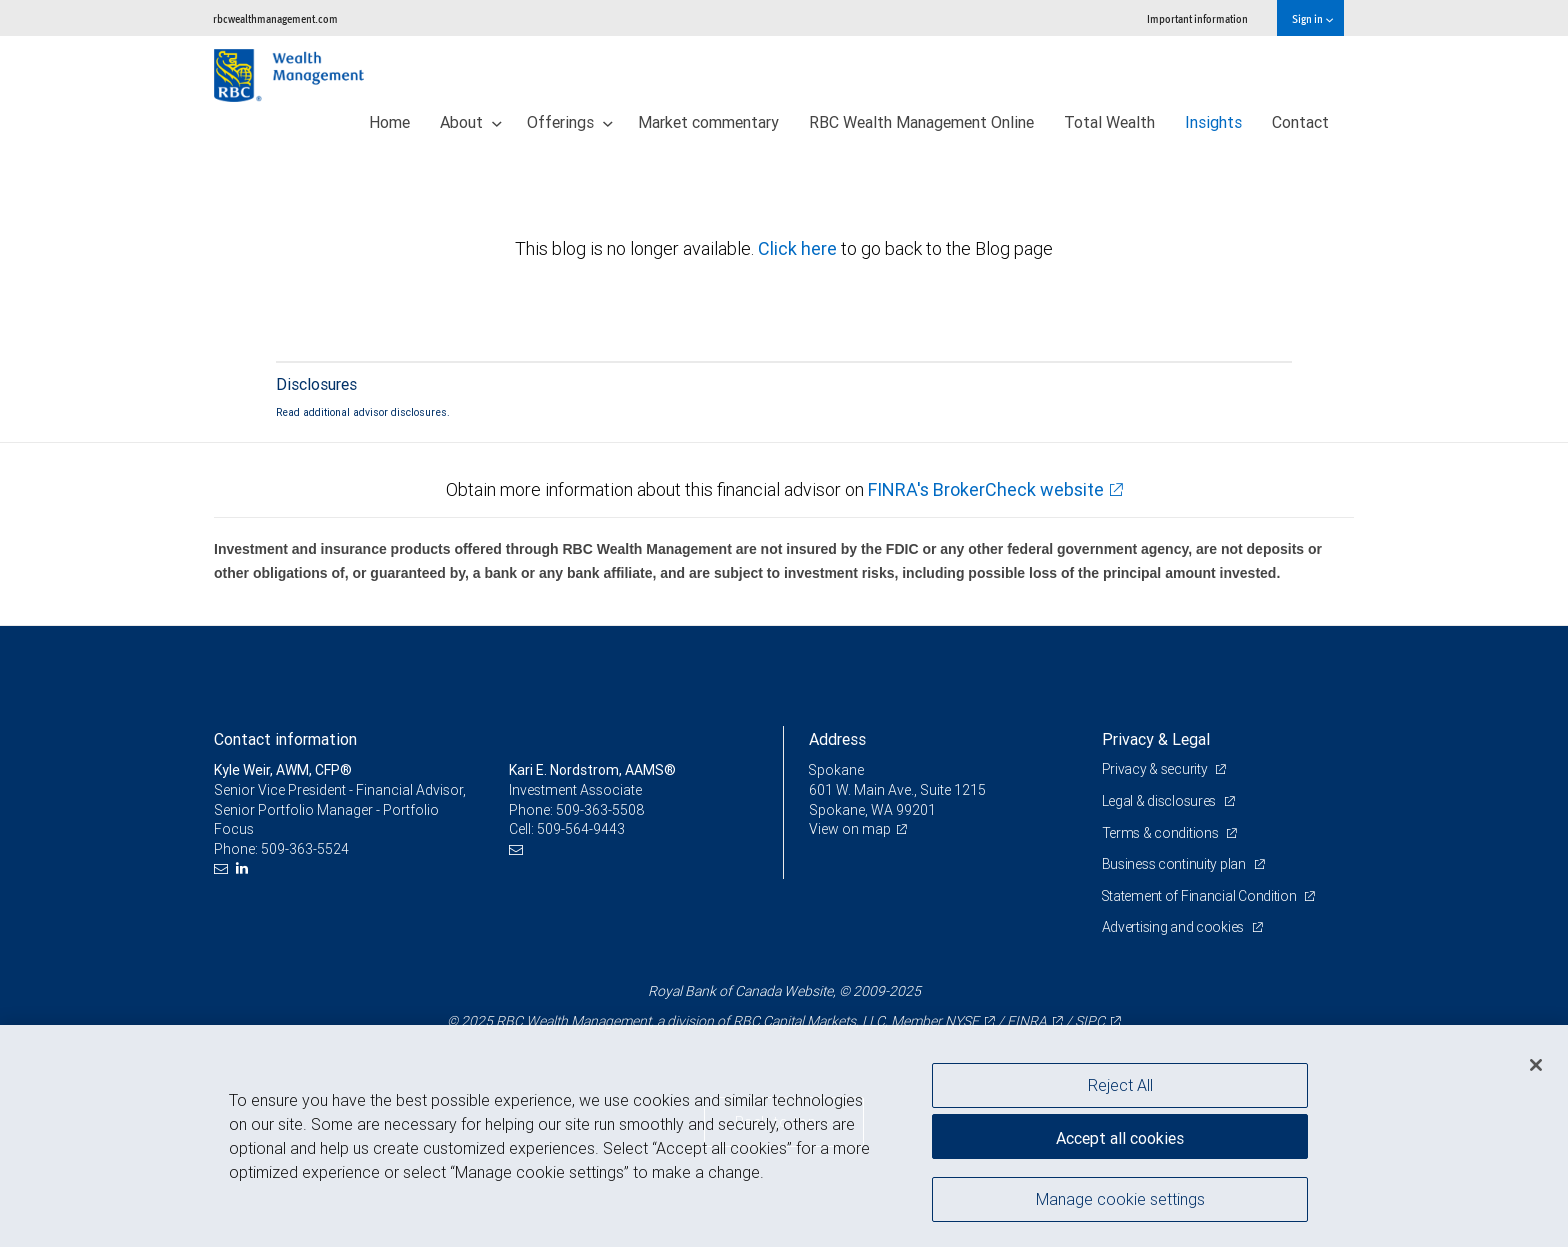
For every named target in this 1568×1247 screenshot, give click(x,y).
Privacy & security (1156, 769)
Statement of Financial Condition (1201, 896)
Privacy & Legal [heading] (1156, 739)
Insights (1213, 122)
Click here (799, 248)
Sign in (1312, 18)
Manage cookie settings (1120, 1200)
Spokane (837, 770)
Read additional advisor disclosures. (363, 412)
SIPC (1090, 1021)
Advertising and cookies (1174, 927)
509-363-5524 (305, 849)
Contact (1300, 122)
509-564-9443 (581, 829)
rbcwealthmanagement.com (275, 18)
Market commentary (708, 122)
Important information (1197, 18)
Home (389, 122)
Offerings (570, 122)
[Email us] (223, 868)
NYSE (962, 1021)
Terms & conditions (1162, 833)
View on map (850, 829)
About (471, 122)
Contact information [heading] (285, 739)
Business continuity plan (1175, 864)
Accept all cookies (1120, 1137)
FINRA (1027, 1021)
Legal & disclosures (1160, 801)
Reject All (1120, 1085)
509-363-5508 (600, 810)
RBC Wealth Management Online (921, 122)
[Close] (1536, 1065)
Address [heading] (837, 739)
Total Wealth (1109, 122)
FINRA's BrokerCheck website (986, 489)
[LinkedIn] (244, 868)
